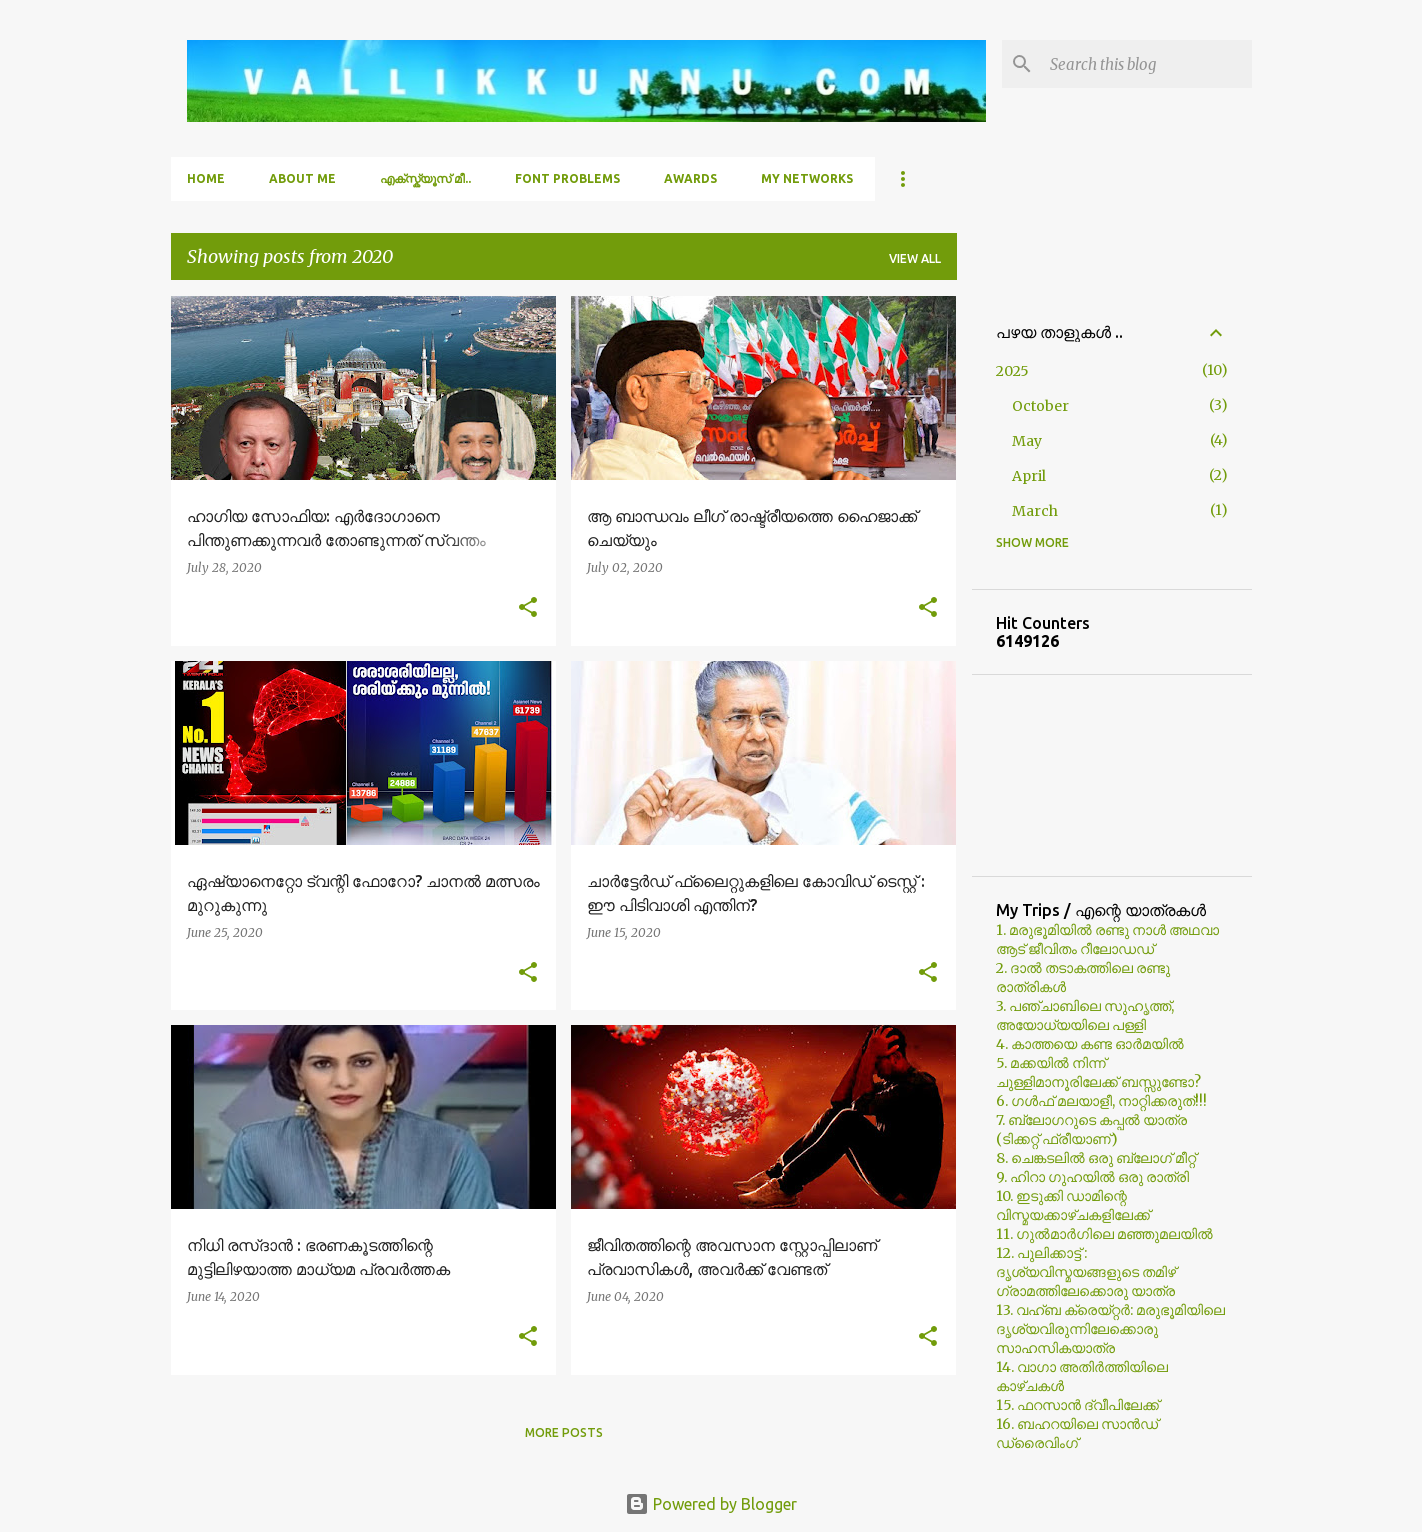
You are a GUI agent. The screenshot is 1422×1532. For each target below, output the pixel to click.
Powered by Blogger (711, 1504)
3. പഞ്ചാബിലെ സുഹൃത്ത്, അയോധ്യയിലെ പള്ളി (1085, 1015)
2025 (1012, 371)
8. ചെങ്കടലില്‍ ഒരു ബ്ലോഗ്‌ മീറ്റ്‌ (1096, 1158)
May (1027, 441)
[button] (528, 608)
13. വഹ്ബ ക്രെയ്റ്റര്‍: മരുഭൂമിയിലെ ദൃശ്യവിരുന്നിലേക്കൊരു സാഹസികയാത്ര (1110, 1329)
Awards (690, 178)
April (1029, 476)
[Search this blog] (1147, 64)
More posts (564, 1432)
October (1040, 406)
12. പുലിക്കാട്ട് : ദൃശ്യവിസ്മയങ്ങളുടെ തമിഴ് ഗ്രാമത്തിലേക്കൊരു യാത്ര (1086, 1272)
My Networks (807, 178)
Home (206, 178)
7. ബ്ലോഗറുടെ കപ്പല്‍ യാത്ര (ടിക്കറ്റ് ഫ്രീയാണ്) (1091, 1129)
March (1035, 511)
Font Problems (567, 178)
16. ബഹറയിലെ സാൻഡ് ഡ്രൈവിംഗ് (1077, 1433)
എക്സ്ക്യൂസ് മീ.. (425, 178)
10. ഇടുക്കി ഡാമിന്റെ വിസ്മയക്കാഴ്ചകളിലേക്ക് (1073, 1205)
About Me (302, 178)
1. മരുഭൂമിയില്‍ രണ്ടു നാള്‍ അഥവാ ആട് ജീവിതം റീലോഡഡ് (1107, 939)
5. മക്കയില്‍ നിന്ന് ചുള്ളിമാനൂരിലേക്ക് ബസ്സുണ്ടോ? (1098, 1072)
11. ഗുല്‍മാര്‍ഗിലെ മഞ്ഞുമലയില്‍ (1104, 1234)
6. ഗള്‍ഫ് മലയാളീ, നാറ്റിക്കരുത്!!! (1101, 1101)
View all (915, 258)
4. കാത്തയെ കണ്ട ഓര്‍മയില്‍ (1090, 1044)
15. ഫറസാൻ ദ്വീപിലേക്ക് (1077, 1405)
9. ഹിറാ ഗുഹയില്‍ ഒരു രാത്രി (1092, 1177)
